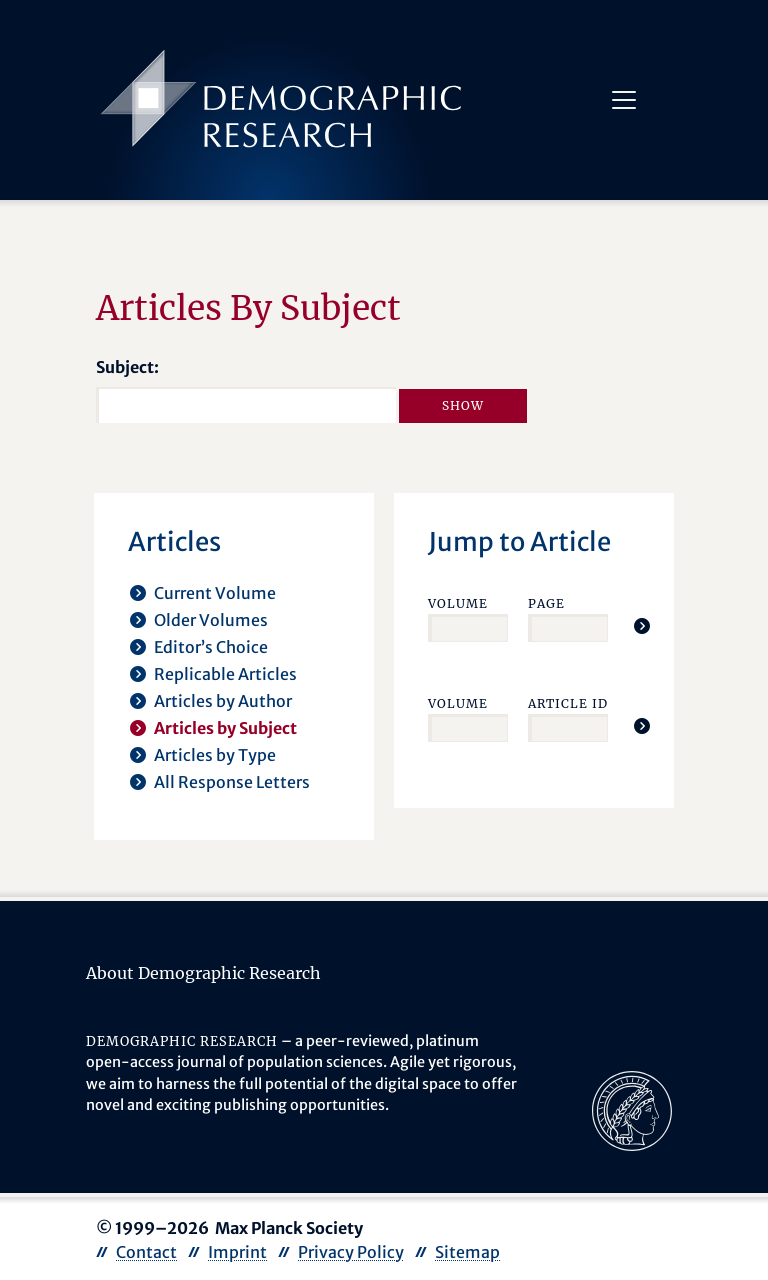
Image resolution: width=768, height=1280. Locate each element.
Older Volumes (211, 620)
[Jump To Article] (642, 626)
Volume (458, 603)
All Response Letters (232, 782)
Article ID (568, 703)
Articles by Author (223, 701)
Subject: (127, 367)
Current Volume (215, 593)
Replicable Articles (225, 674)
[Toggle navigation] (624, 100)
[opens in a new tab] (632, 1109)
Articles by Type (215, 755)
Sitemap (467, 1252)
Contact (146, 1252)
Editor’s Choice (211, 647)
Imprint (237, 1252)
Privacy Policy (351, 1252)
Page (546, 603)
